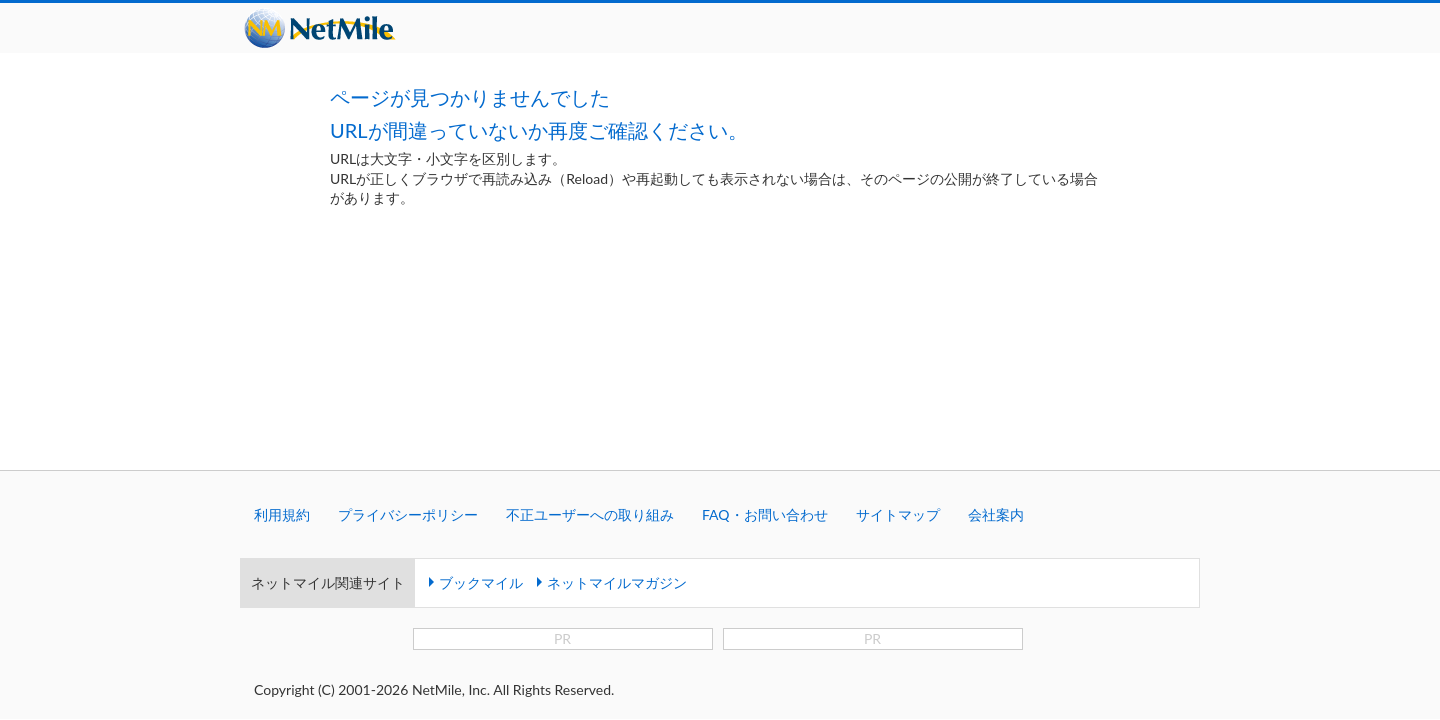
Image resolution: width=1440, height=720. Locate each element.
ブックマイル (481, 420)
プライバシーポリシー (408, 352)
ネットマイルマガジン (617, 420)
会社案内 (996, 352)
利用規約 (282, 352)
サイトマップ (898, 352)
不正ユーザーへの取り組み (590, 352)
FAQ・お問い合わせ (765, 352)
